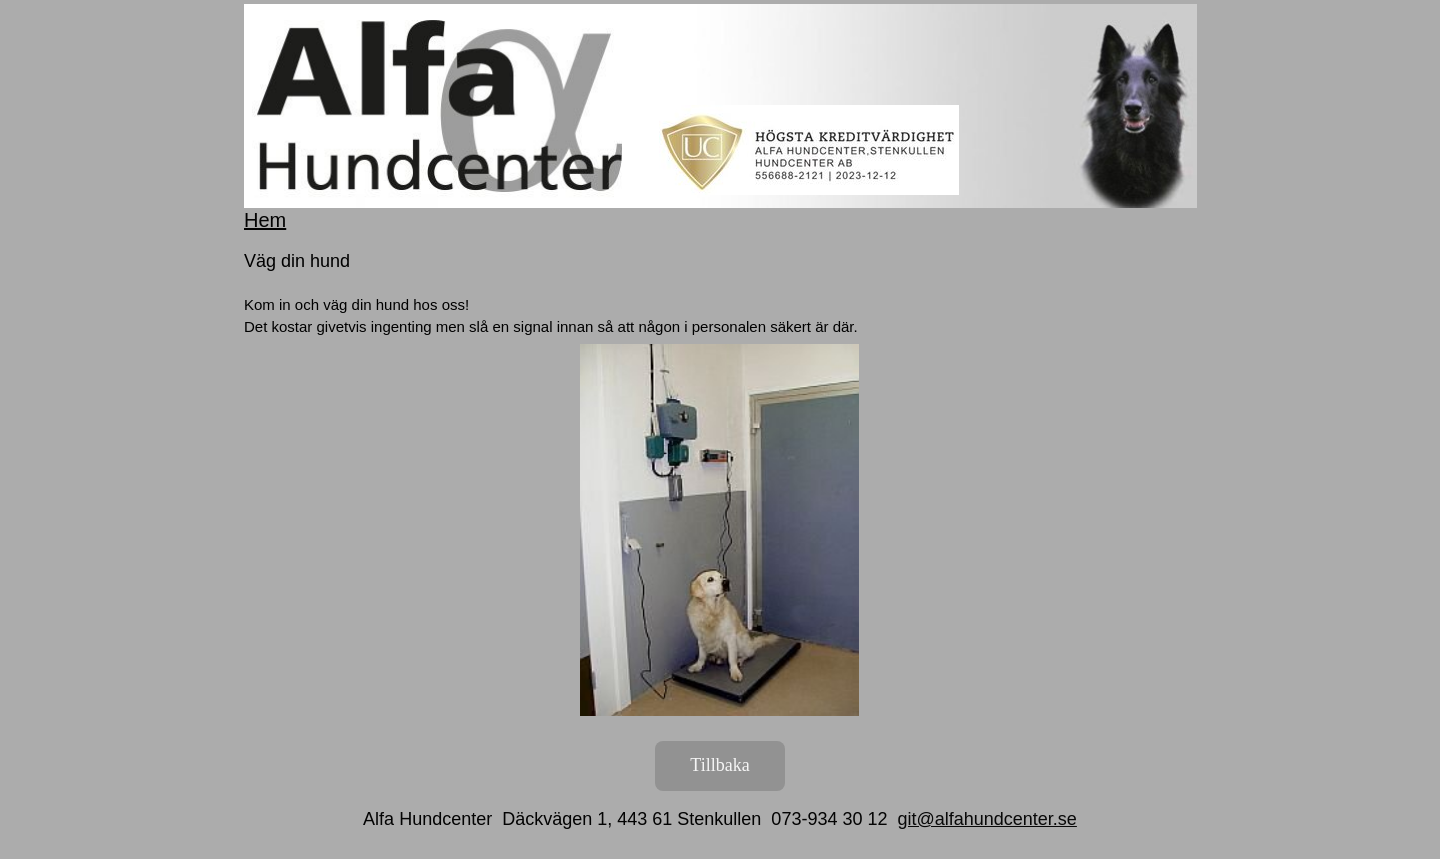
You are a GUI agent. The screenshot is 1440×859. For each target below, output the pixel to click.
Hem (265, 220)
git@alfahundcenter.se (986, 819)
